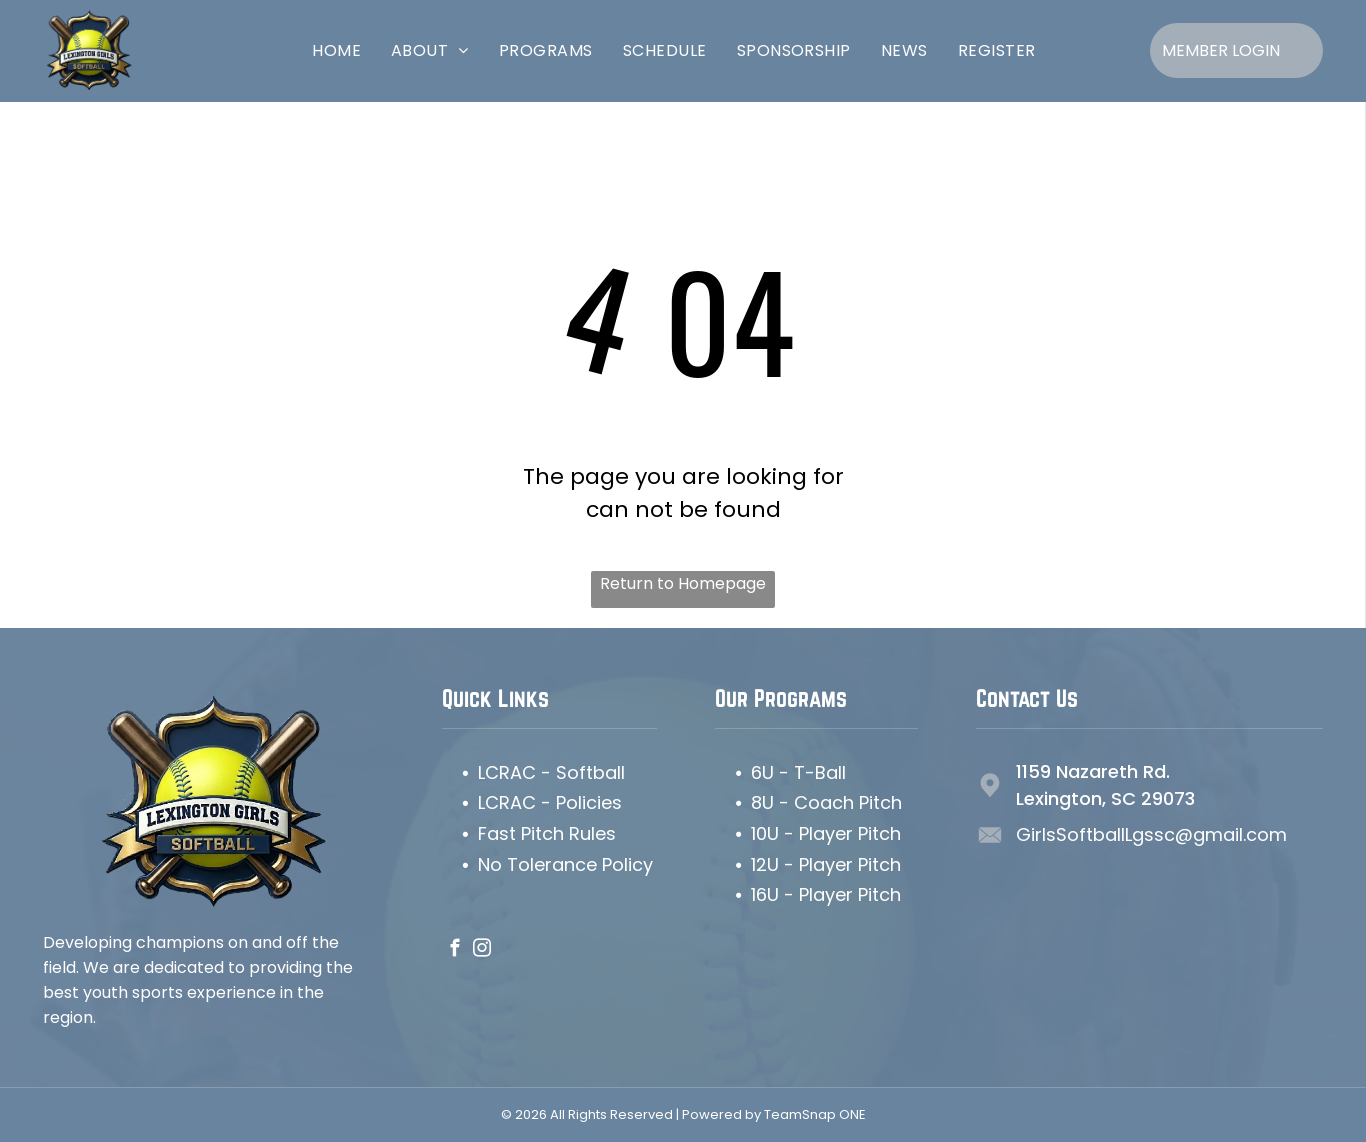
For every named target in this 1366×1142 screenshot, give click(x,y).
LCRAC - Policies (550, 802)
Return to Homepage (683, 583)
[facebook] (455, 951)
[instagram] (482, 951)
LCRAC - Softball (551, 772)
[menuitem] (336, 50)
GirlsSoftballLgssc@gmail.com (1151, 834)
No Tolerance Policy (565, 864)
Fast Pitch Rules (547, 833)
